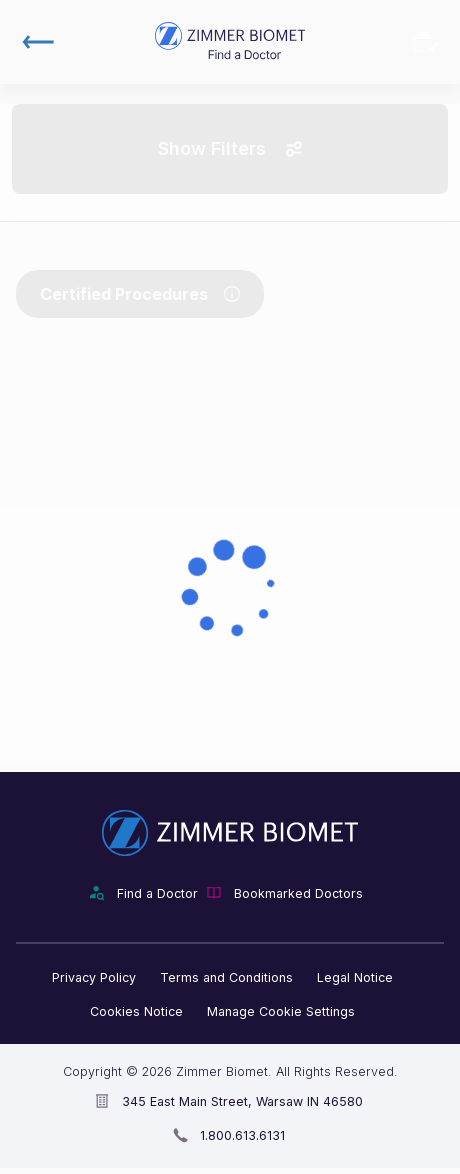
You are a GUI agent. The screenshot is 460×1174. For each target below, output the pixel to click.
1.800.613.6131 (242, 1135)
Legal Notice (355, 977)
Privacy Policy (94, 977)
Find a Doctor (157, 893)
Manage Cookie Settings (281, 1011)
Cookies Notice (136, 1011)
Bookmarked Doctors (426, 42)
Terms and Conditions (226, 977)
